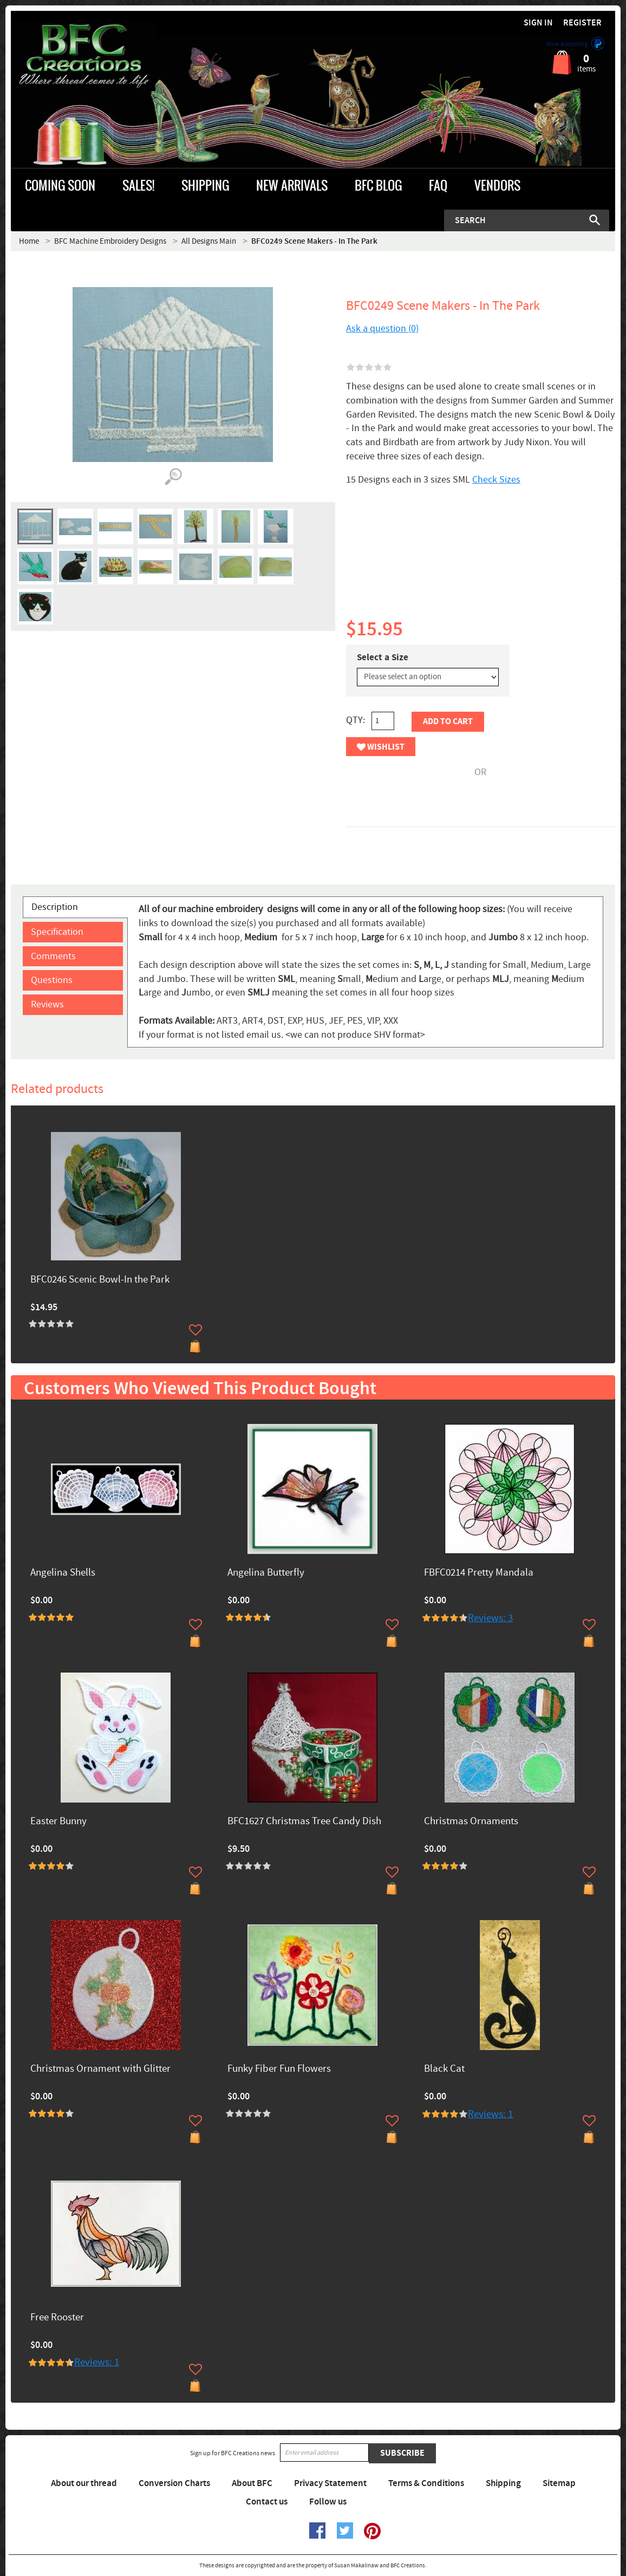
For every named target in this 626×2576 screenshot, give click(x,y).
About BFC (252, 2483)
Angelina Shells (62, 1573)
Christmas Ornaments (471, 1821)
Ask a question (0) (382, 328)
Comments (53, 956)
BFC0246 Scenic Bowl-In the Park (99, 1280)
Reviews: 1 (490, 2114)
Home (29, 241)
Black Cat (444, 2069)
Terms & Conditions (426, 2483)
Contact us (267, 2502)
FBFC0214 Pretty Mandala (478, 1573)
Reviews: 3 (490, 1618)
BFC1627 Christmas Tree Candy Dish (304, 1821)
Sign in (538, 23)
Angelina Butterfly (265, 1573)
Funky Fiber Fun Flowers (279, 2069)
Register (582, 23)
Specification (57, 932)
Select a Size (382, 657)
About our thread (84, 2483)
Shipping (503, 2483)
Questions (52, 980)
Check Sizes (496, 479)
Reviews (47, 1004)
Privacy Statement (330, 2483)
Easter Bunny (58, 1821)
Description (54, 907)
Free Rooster (57, 2318)
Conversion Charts (174, 2483)
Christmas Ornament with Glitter (100, 2069)
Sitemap (559, 2483)
